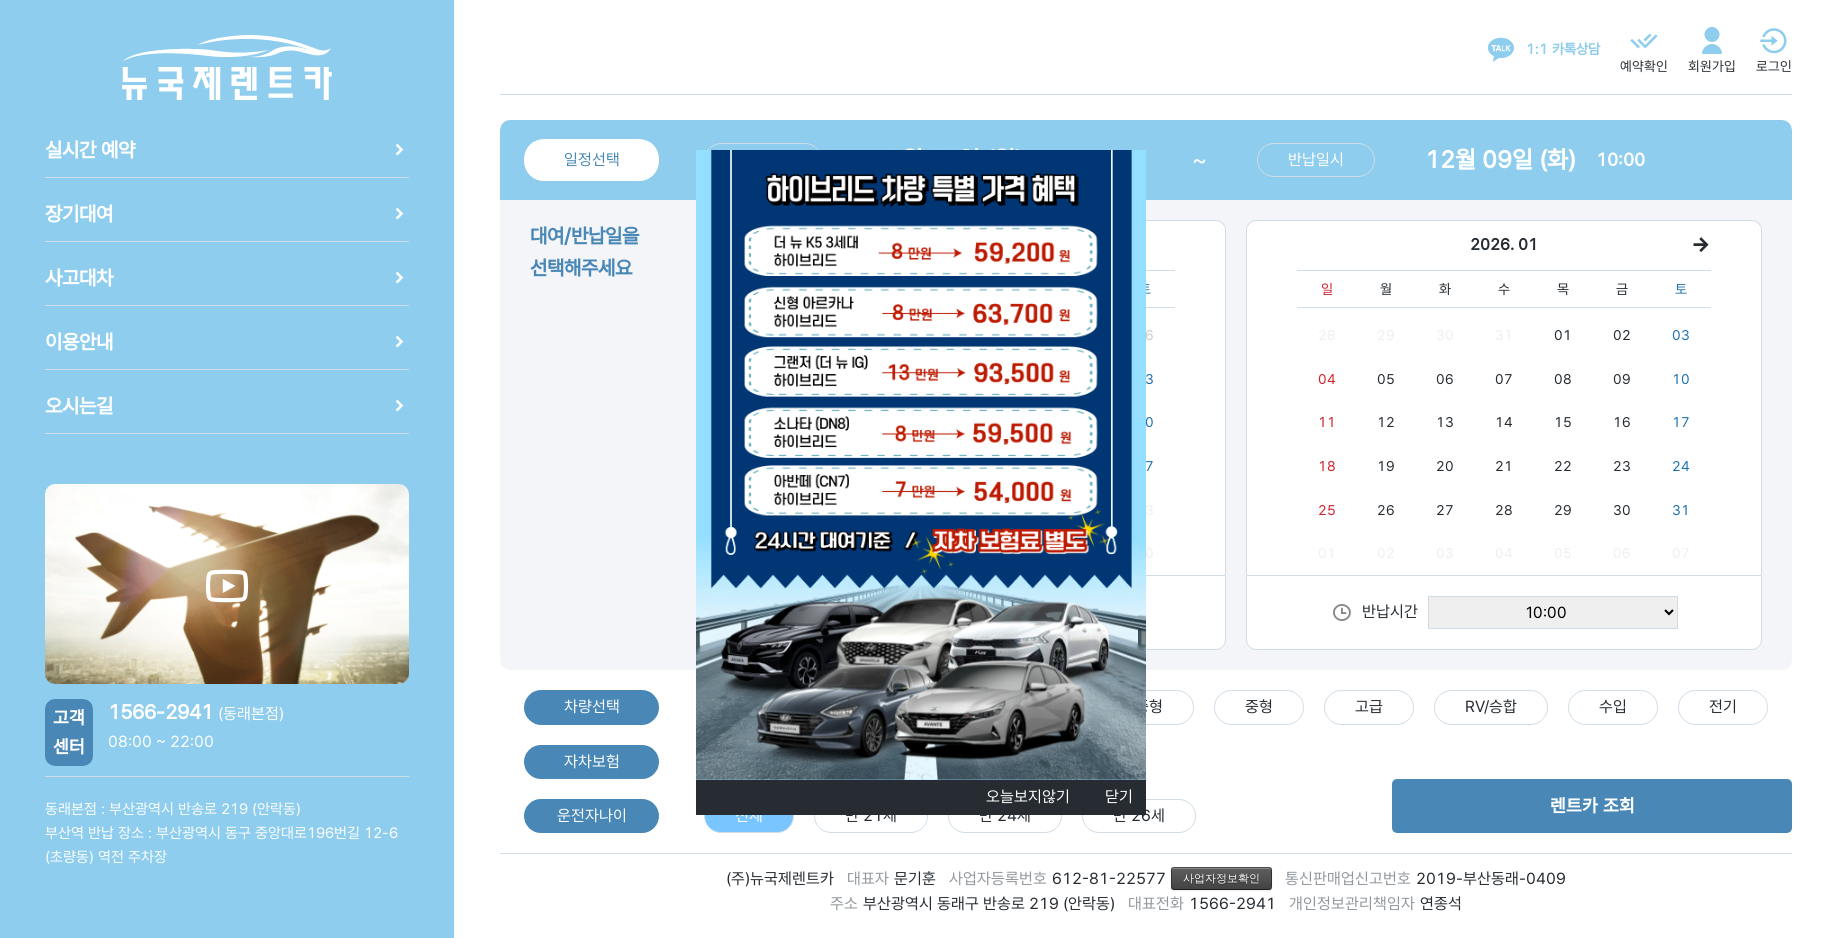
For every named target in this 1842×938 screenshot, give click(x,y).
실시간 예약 (227, 150)
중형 (1259, 706)
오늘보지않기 (1028, 796)
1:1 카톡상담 (1563, 49)
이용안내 (227, 342)
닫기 (1119, 796)
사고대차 (227, 278)
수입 (1613, 706)
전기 (1723, 706)
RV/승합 (1491, 706)
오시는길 (227, 406)
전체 (749, 815)
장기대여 (227, 214)
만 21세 (871, 815)
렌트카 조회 (1592, 805)
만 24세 (1005, 815)
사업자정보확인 (1221, 878)
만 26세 (1139, 815)
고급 (1369, 706)
